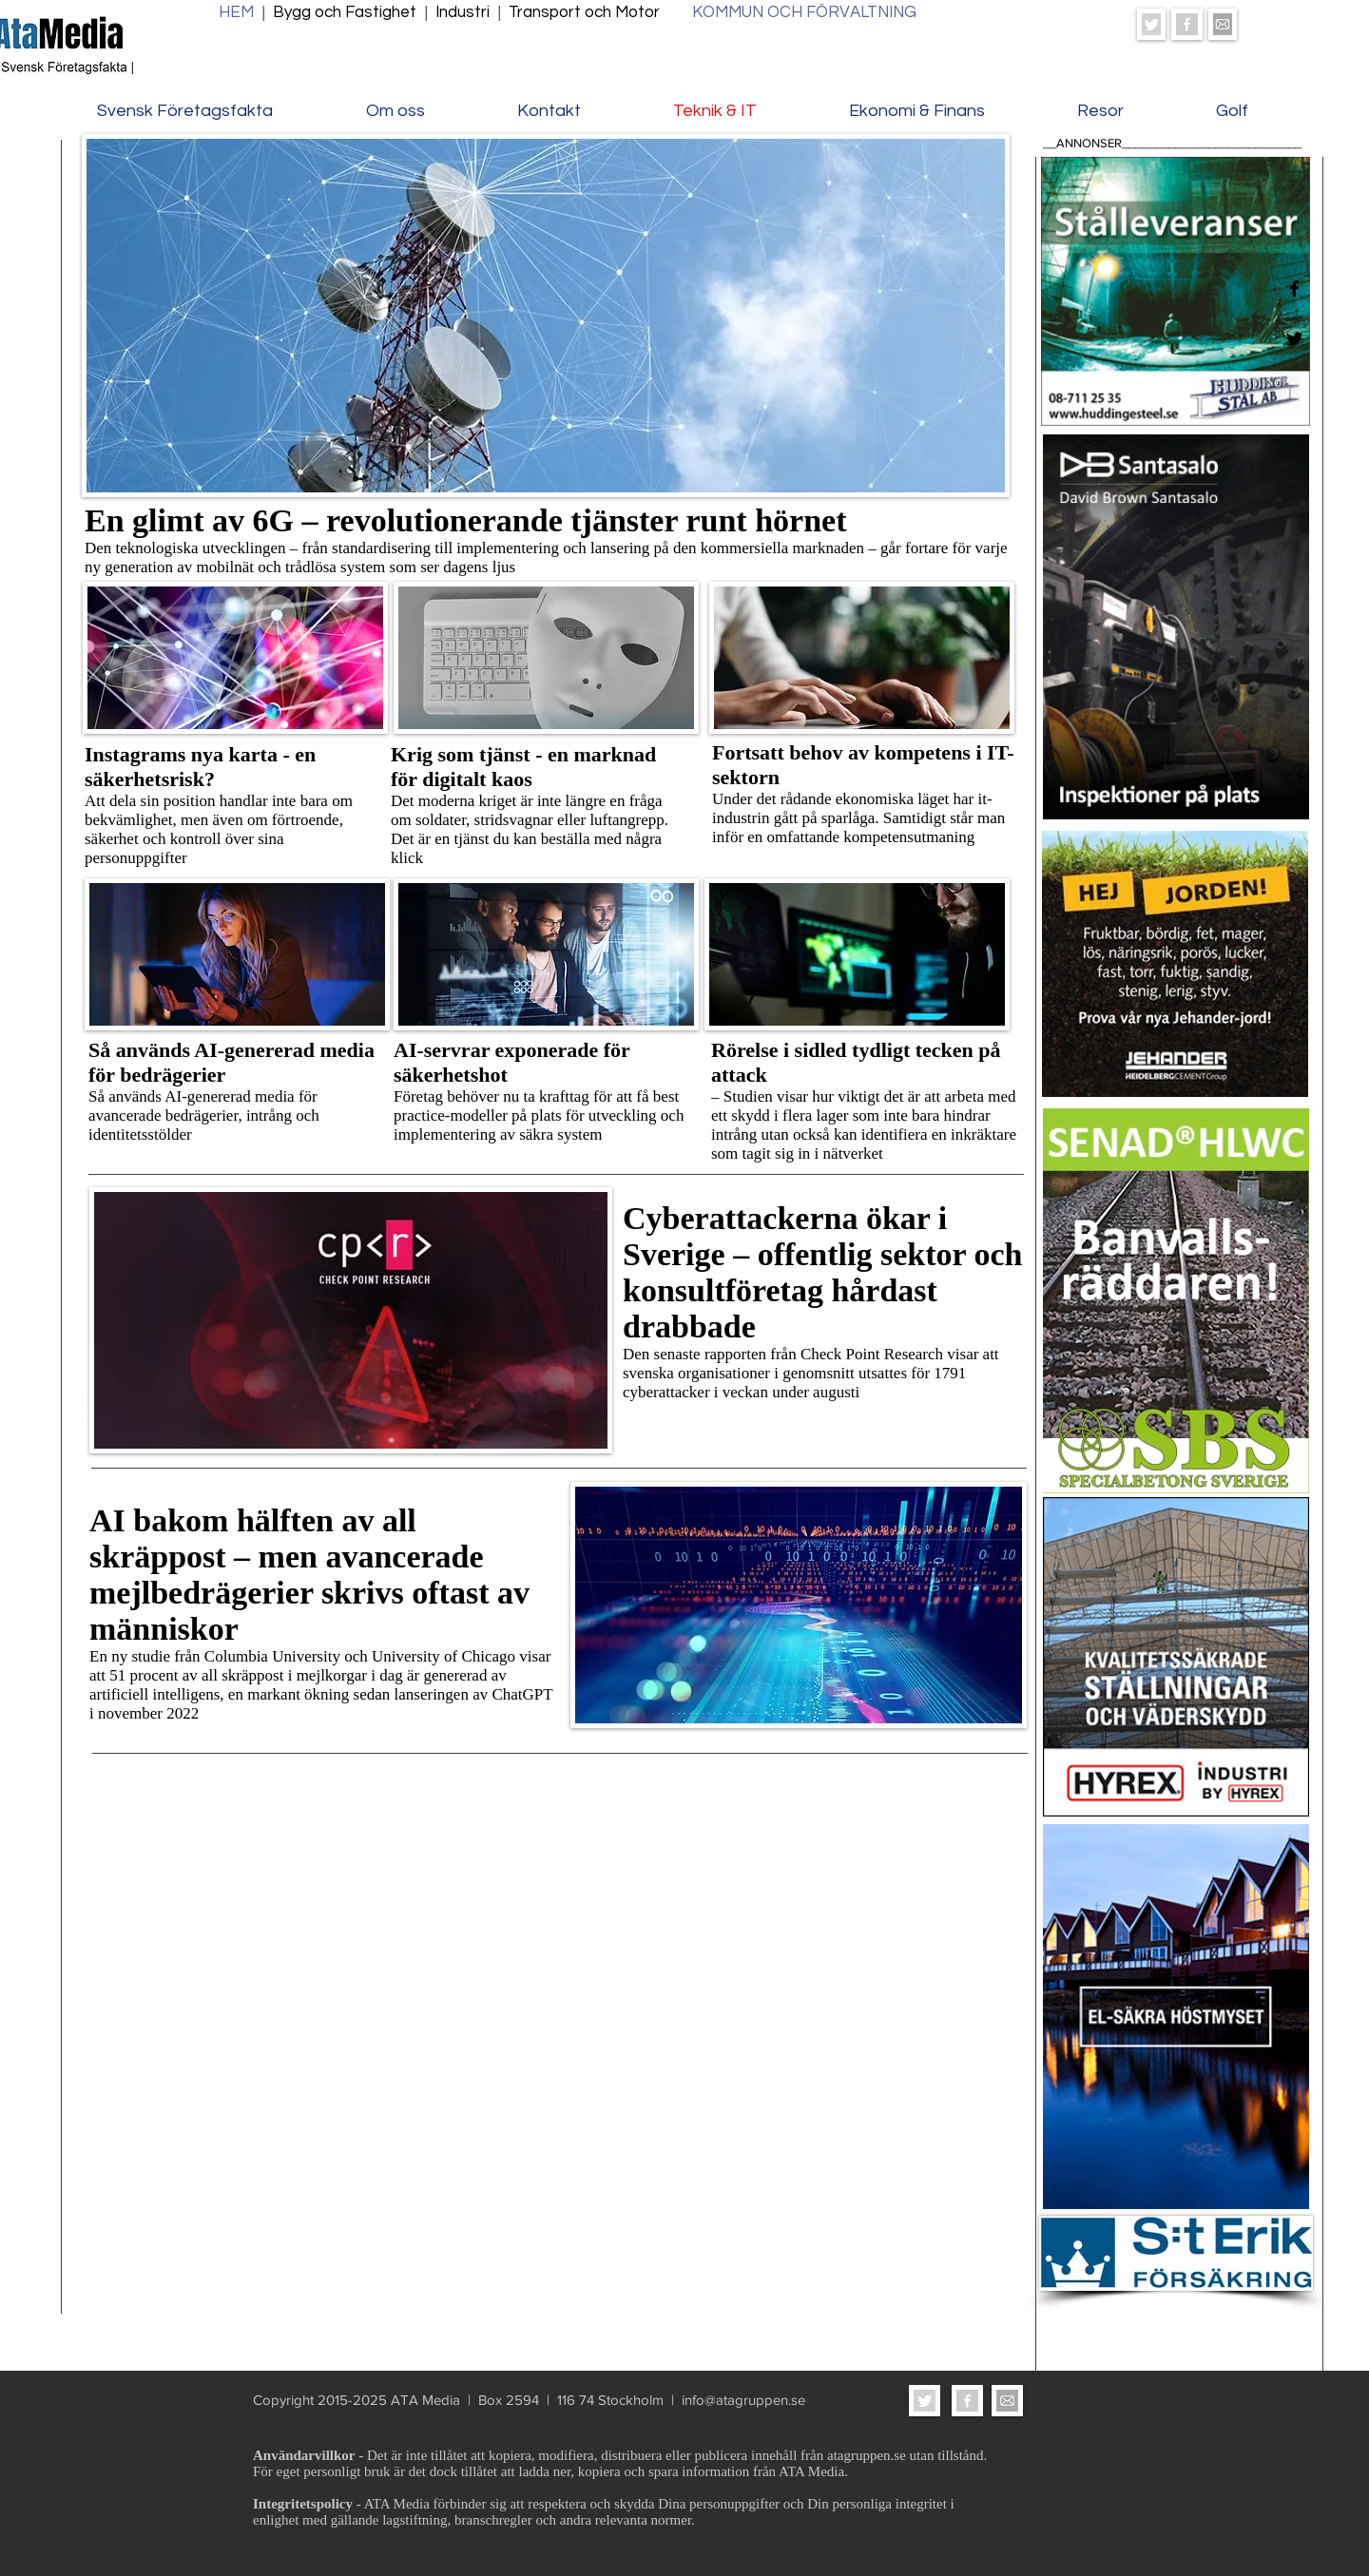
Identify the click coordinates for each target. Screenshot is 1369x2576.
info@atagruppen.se (743, 2400)
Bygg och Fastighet (344, 12)
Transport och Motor (588, 12)
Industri (464, 12)
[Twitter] (1294, 339)
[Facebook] (1294, 288)
